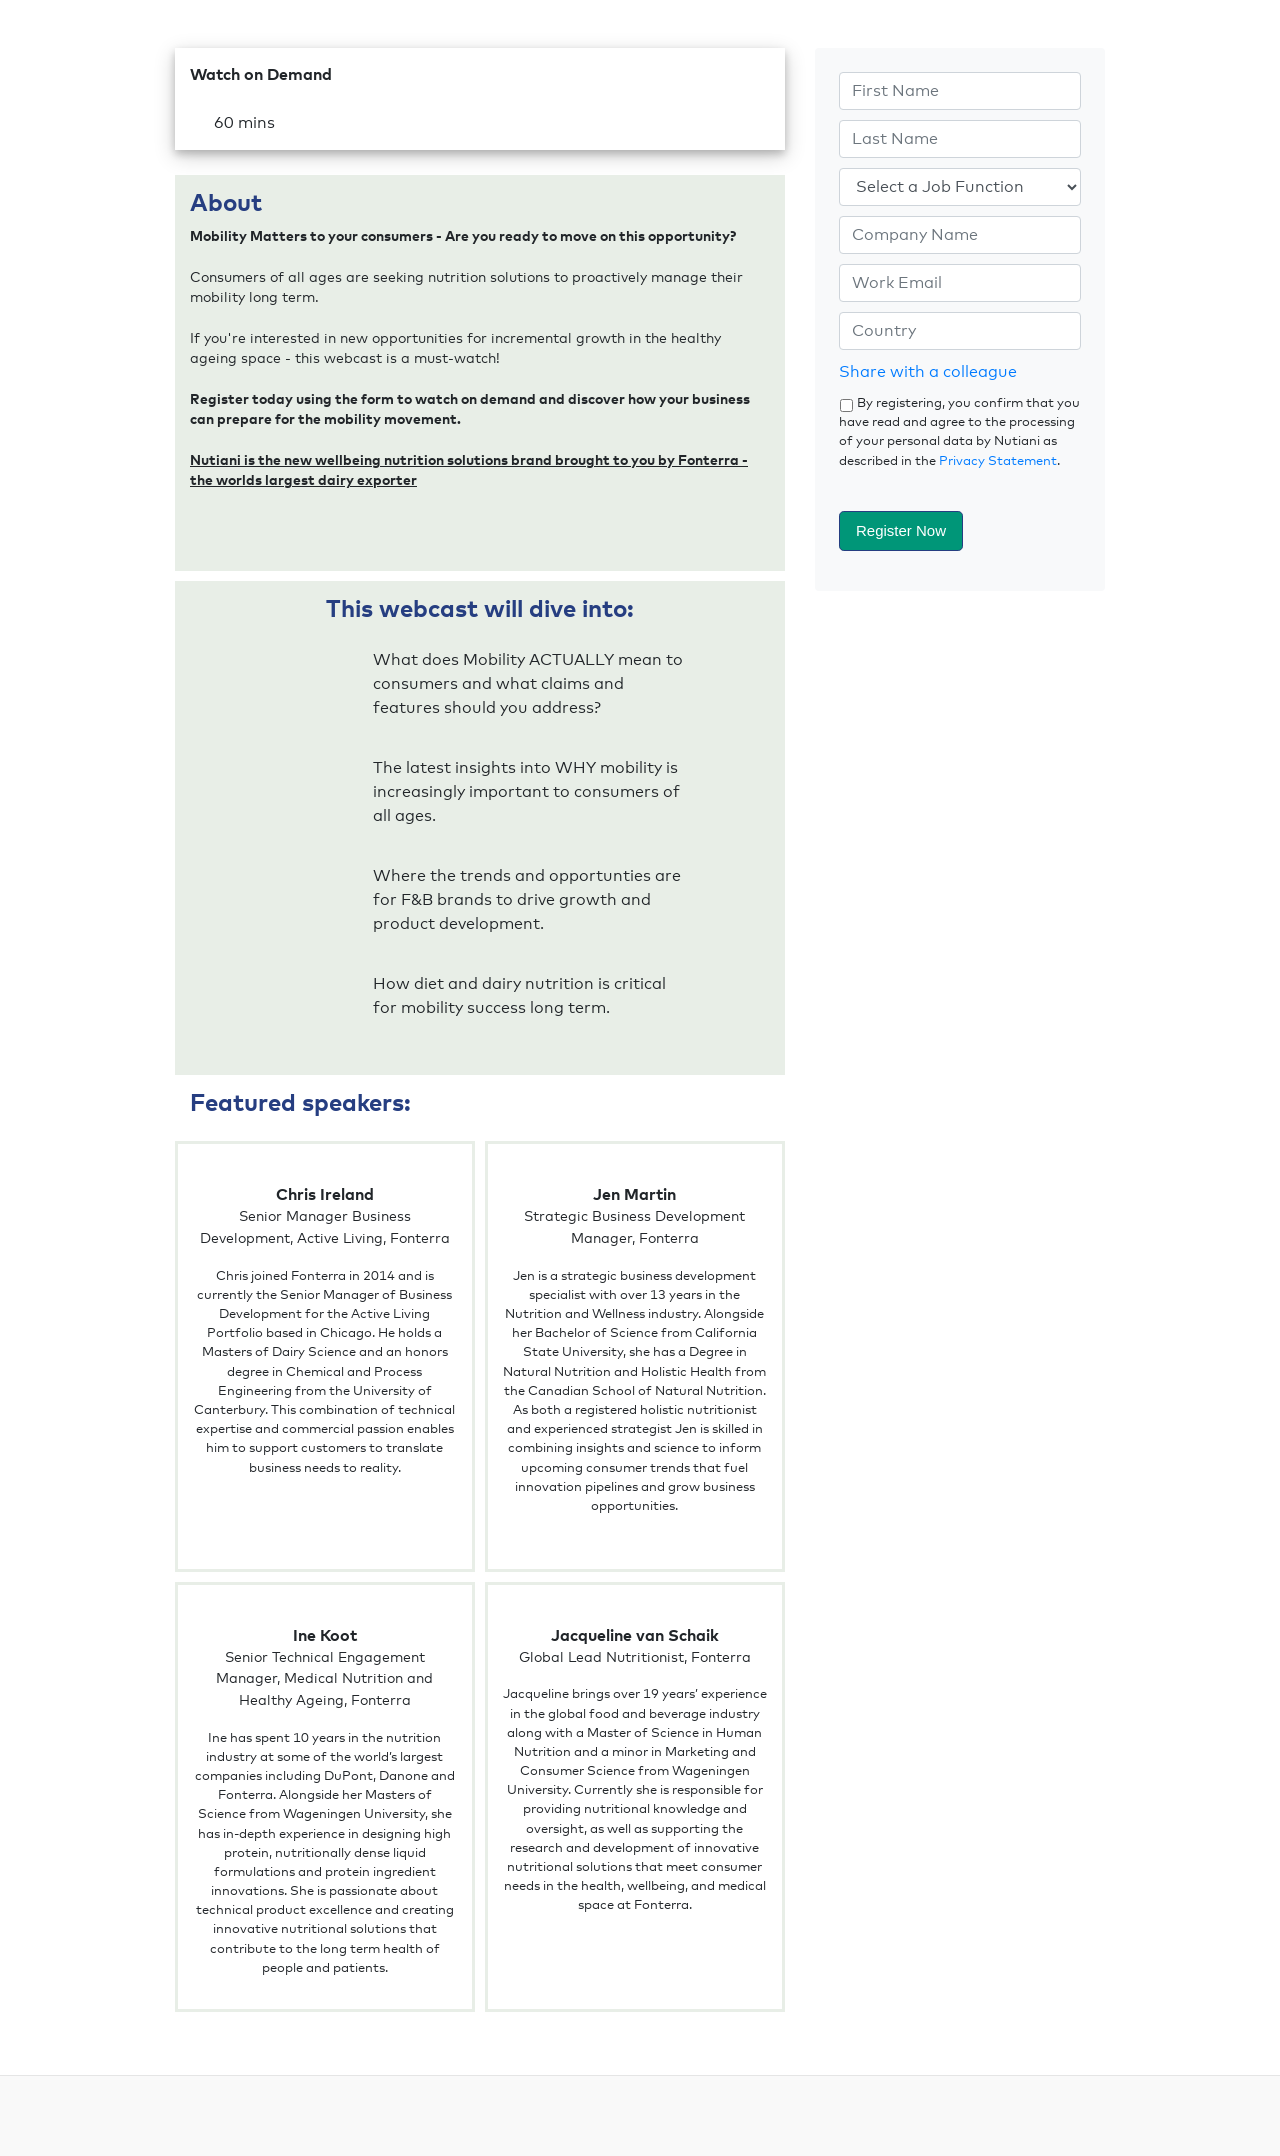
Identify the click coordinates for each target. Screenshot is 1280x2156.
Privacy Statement (998, 461)
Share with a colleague (928, 372)
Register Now (901, 530)
